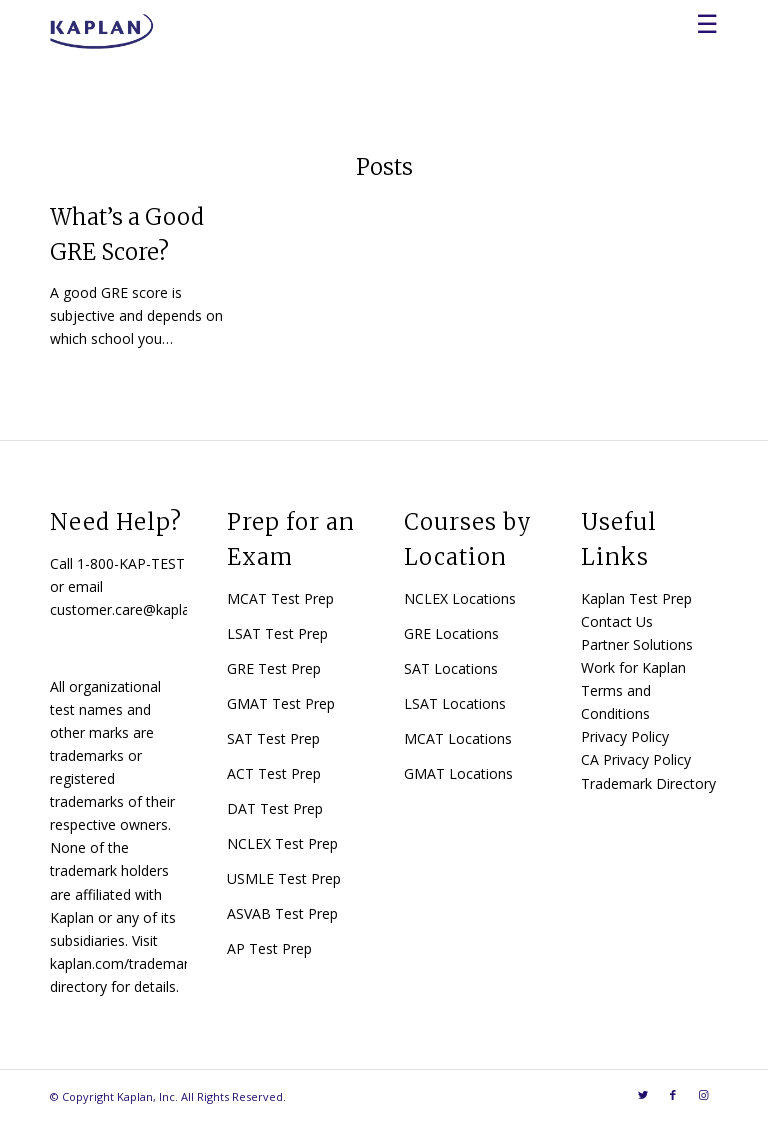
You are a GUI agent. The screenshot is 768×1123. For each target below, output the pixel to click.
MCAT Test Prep (280, 598)
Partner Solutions (637, 644)
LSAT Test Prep (277, 633)
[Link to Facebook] (673, 1095)
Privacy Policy (625, 736)
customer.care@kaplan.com (140, 609)
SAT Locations (451, 668)
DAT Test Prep (275, 808)
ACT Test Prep (274, 773)
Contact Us (617, 621)
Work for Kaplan (633, 667)
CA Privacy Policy (636, 759)
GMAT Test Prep (281, 703)
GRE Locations (451, 633)
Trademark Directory (648, 783)
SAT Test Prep (273, 738)
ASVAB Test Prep (282, 913)
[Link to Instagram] (703, 1095)
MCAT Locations (458, 738)
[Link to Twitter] (643, 1095)
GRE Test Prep (274, 668)
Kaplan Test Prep (636, 598)
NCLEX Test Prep (282, 843)
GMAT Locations (458, 773)
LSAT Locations (455, 703)
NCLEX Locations (460, 598)
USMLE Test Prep (284, 878)
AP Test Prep (269, 948)
